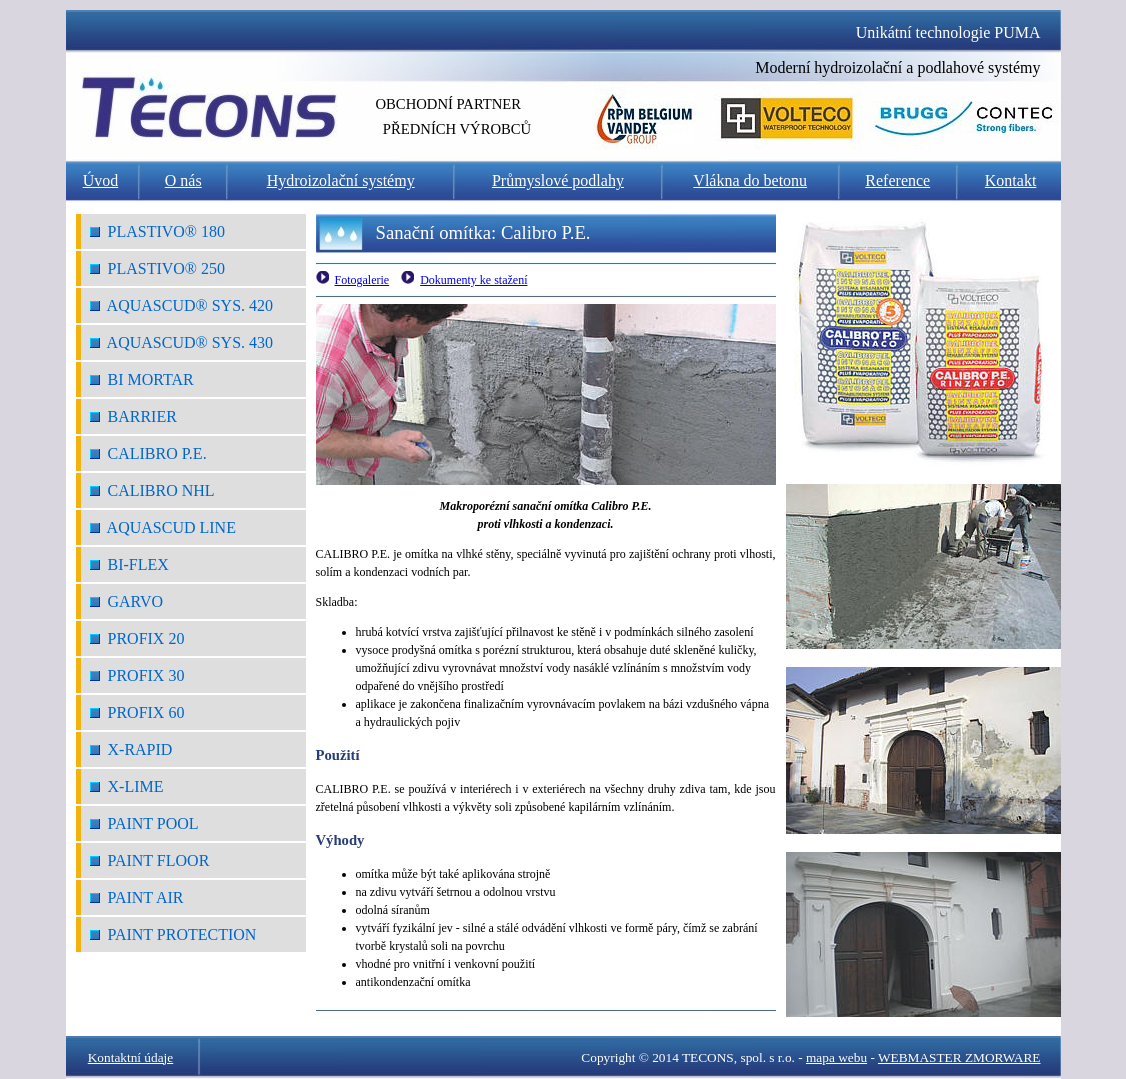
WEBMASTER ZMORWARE (959, 1057)
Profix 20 (137, 638)
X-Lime (127, 786)
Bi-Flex (129, 564)
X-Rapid (131, 749)
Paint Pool (144, 823)
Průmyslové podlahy (558, 180)
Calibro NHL (152, 490)
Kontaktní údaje (131, 1057)
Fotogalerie (362, 280)
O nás (183, 180)
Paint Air (137, 897)
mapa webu (836, 1057)
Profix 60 (137, 712)
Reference (897, 180)
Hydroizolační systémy (341, 180)
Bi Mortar (142, 379)
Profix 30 (137, 675)
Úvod (101, 180)
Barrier (133, 416)
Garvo (127, 601)
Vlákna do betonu (750, 180)
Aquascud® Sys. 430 (182, 342)
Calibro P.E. (148, 453)
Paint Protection (173, 934)
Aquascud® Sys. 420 (182, 305)
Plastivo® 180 (158, 231)
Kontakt (1011, 180)
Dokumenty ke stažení (473, 280)
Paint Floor (150, 860)
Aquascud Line (163, 527)
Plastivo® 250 (158, 268)
